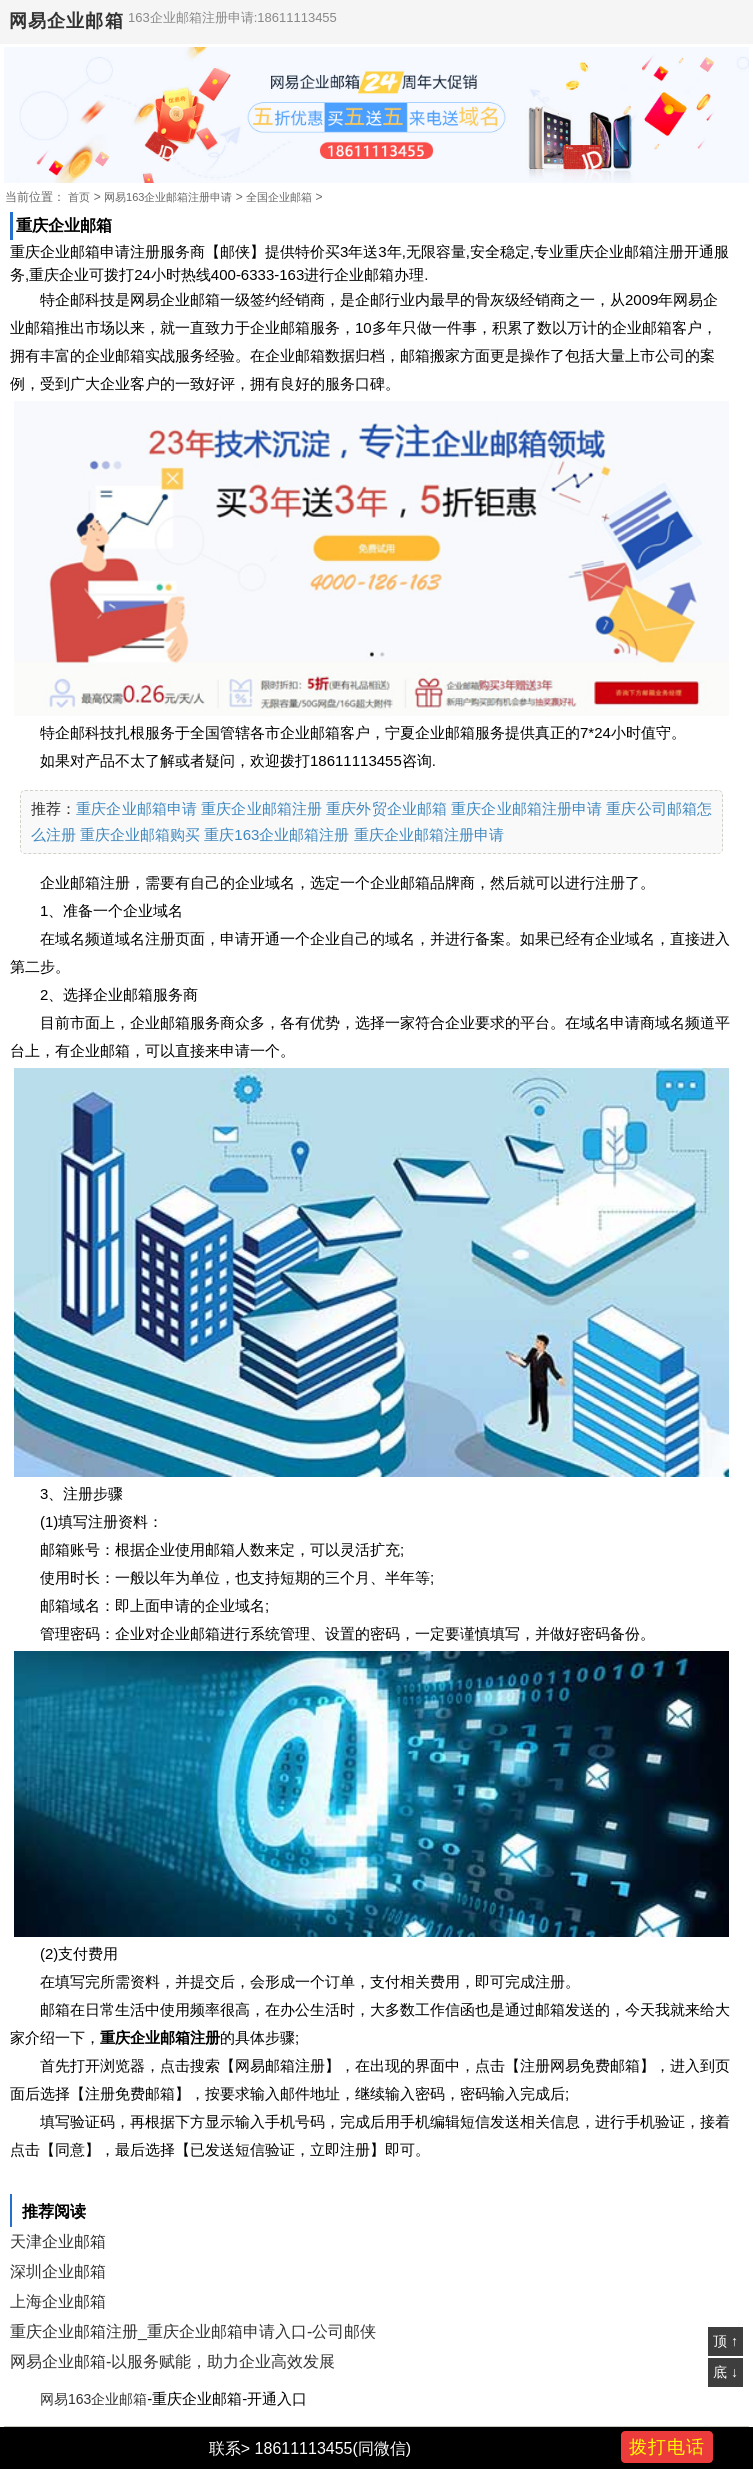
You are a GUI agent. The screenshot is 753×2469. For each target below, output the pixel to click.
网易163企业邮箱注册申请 (168, 197)
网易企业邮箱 (66, 21)
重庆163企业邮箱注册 (276, 834)
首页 (79, 197)
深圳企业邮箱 (58, 2271)
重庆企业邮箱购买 (140, 834)
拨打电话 (667, 2447)
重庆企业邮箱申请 (136, 808)
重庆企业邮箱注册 (261, 808)
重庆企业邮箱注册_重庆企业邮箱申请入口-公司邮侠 (193, 2331)
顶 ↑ (725, 2341)
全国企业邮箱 (279, 197)
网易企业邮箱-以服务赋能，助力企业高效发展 (172, 2361)
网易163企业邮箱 (93, 2399)
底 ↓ (725, 2372)
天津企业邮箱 (58, 2241)
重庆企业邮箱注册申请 (526, 808)
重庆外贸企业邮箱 (386, 808)
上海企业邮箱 (58, 2301)
